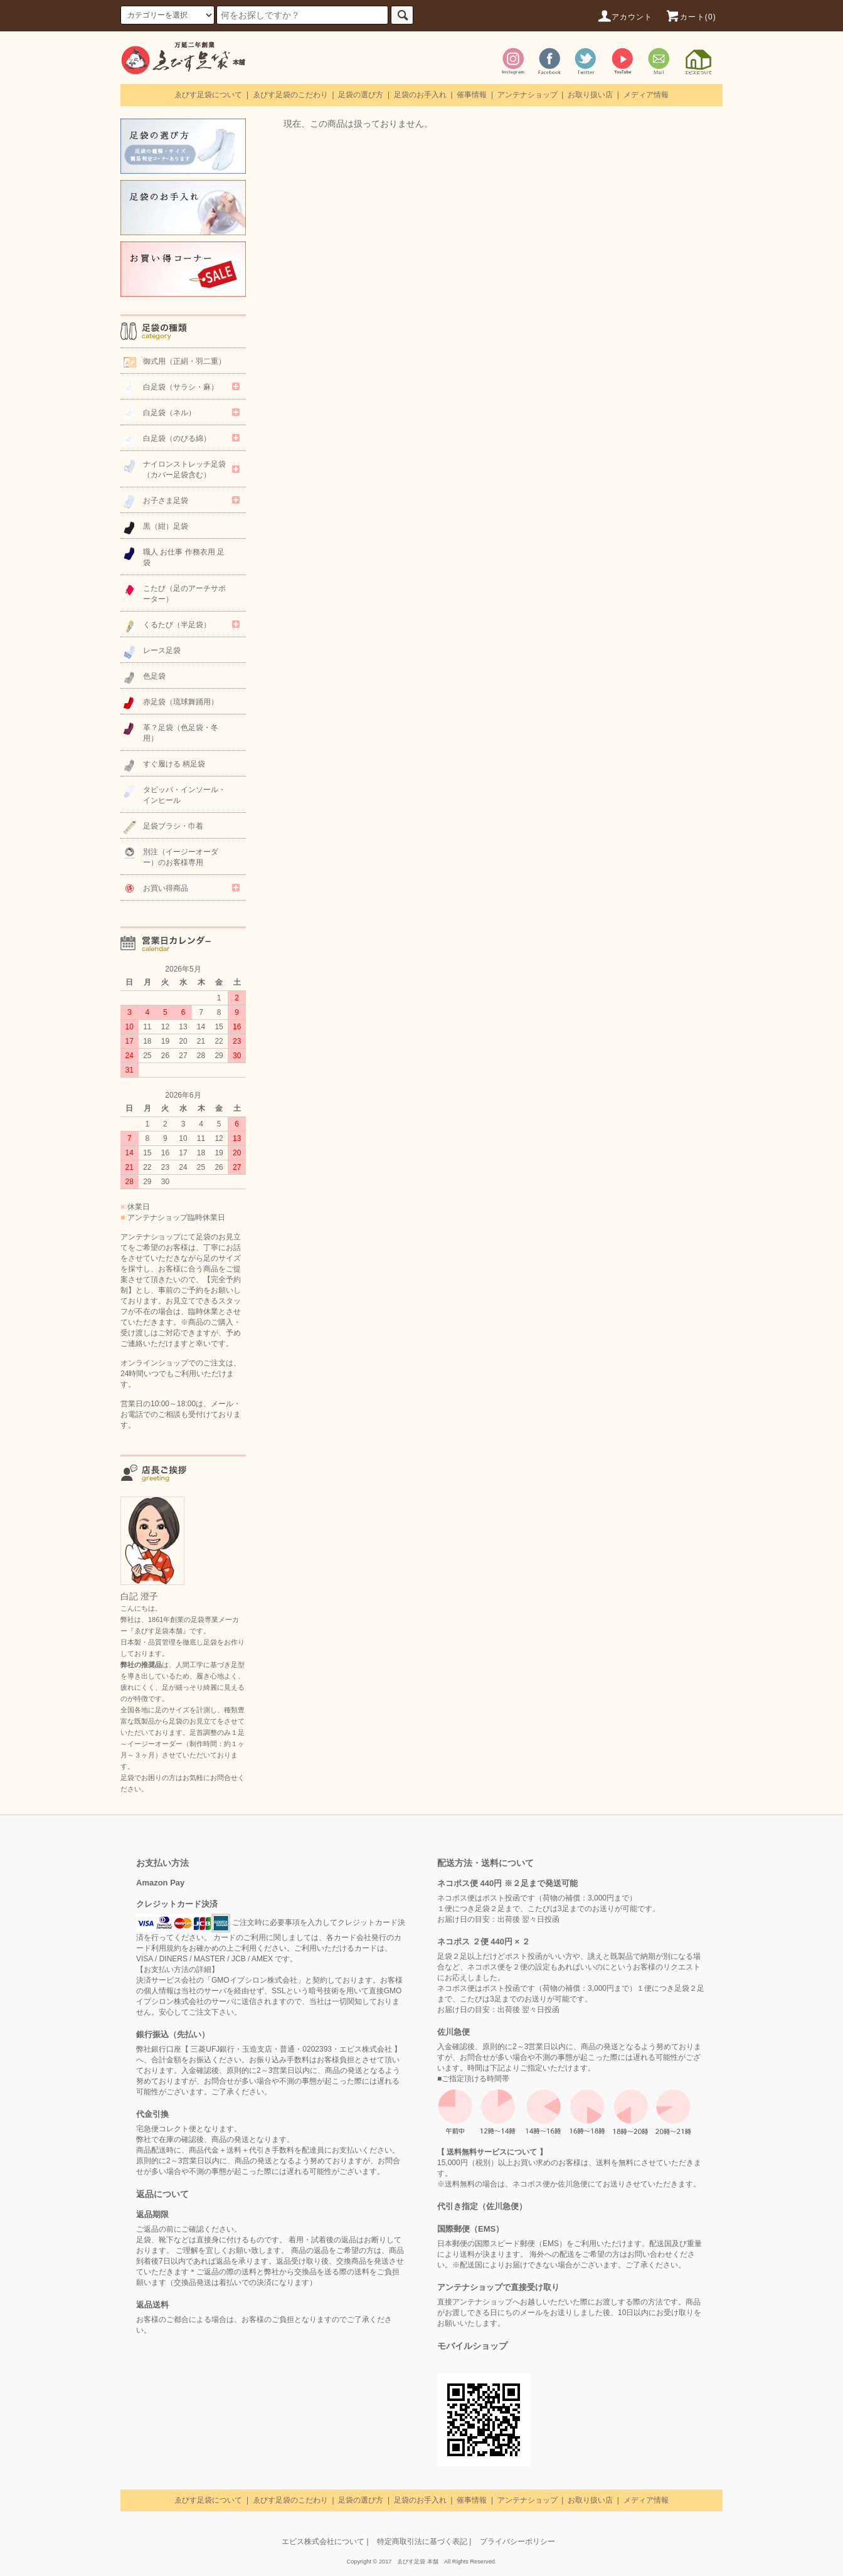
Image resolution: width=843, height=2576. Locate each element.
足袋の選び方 (360, 94)
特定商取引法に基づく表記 (422, 2541)
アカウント (624, 17)
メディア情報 (646, 94)
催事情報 (472, 94)
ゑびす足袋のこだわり (290, 94)
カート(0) (690, 17)
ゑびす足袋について (208, 94)
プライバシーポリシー (517, 2541)
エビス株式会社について (323, 2541)
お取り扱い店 (590, 94)
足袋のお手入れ (420, 94)
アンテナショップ (527, 94)
